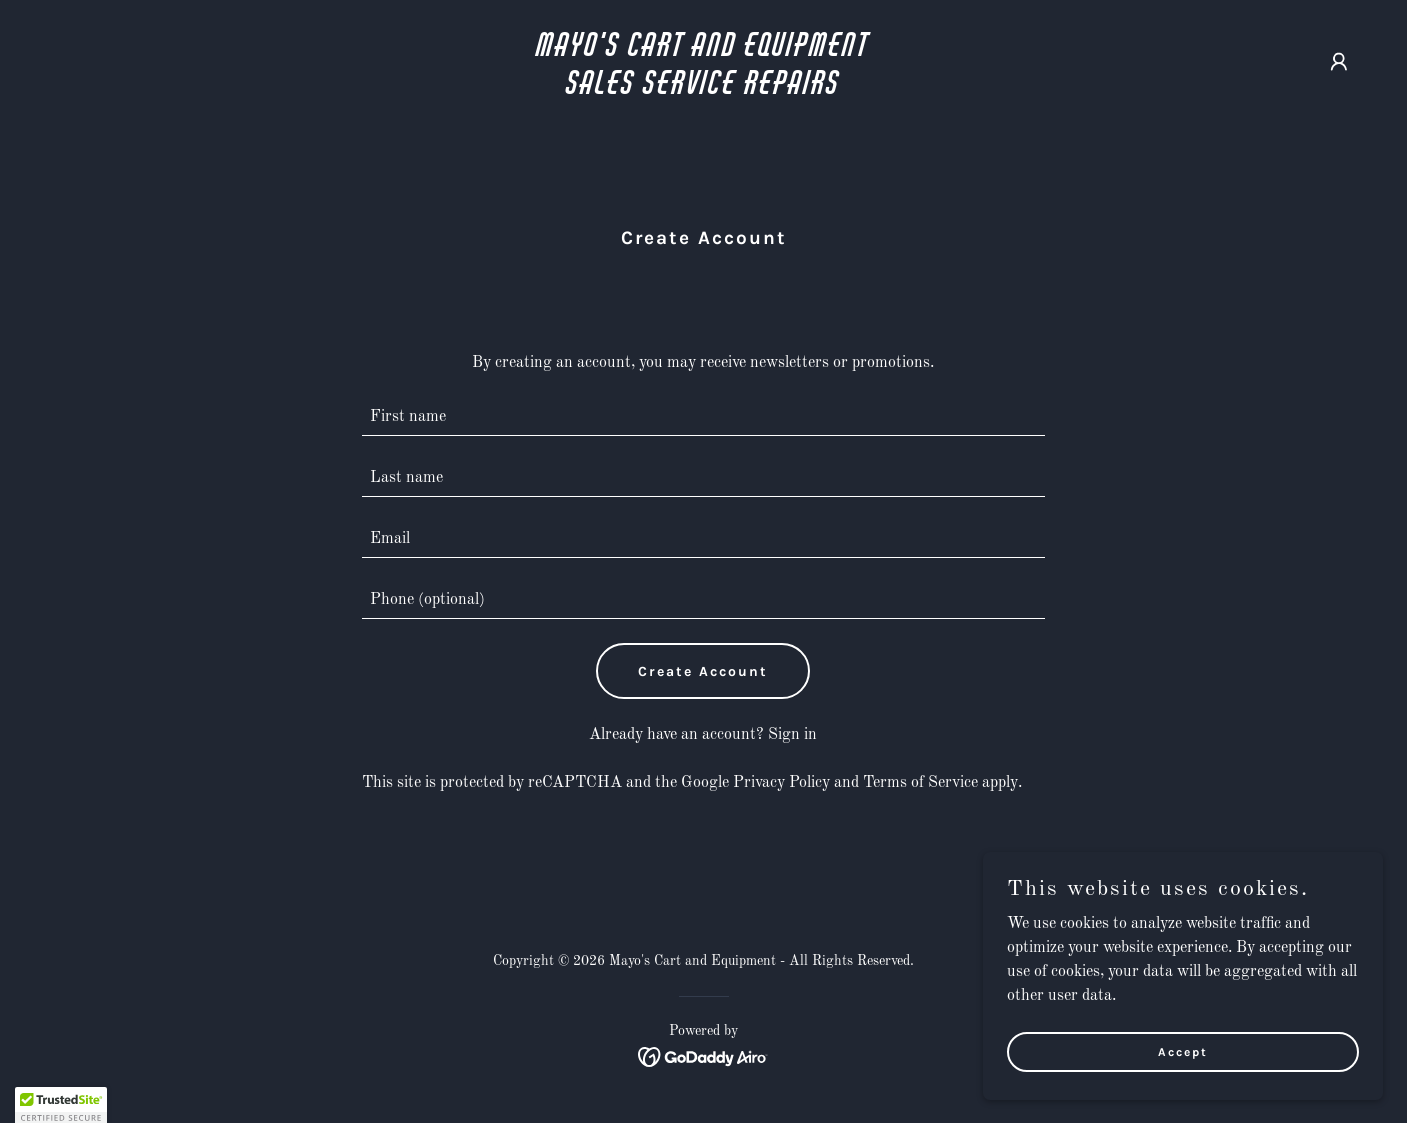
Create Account (703, 671)
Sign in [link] (792, 735)
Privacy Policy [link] (781, 783)
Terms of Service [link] (920, 783)
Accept (1183, 1051)
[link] (703, 90)
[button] (1339, 62)
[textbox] (703, 417)
